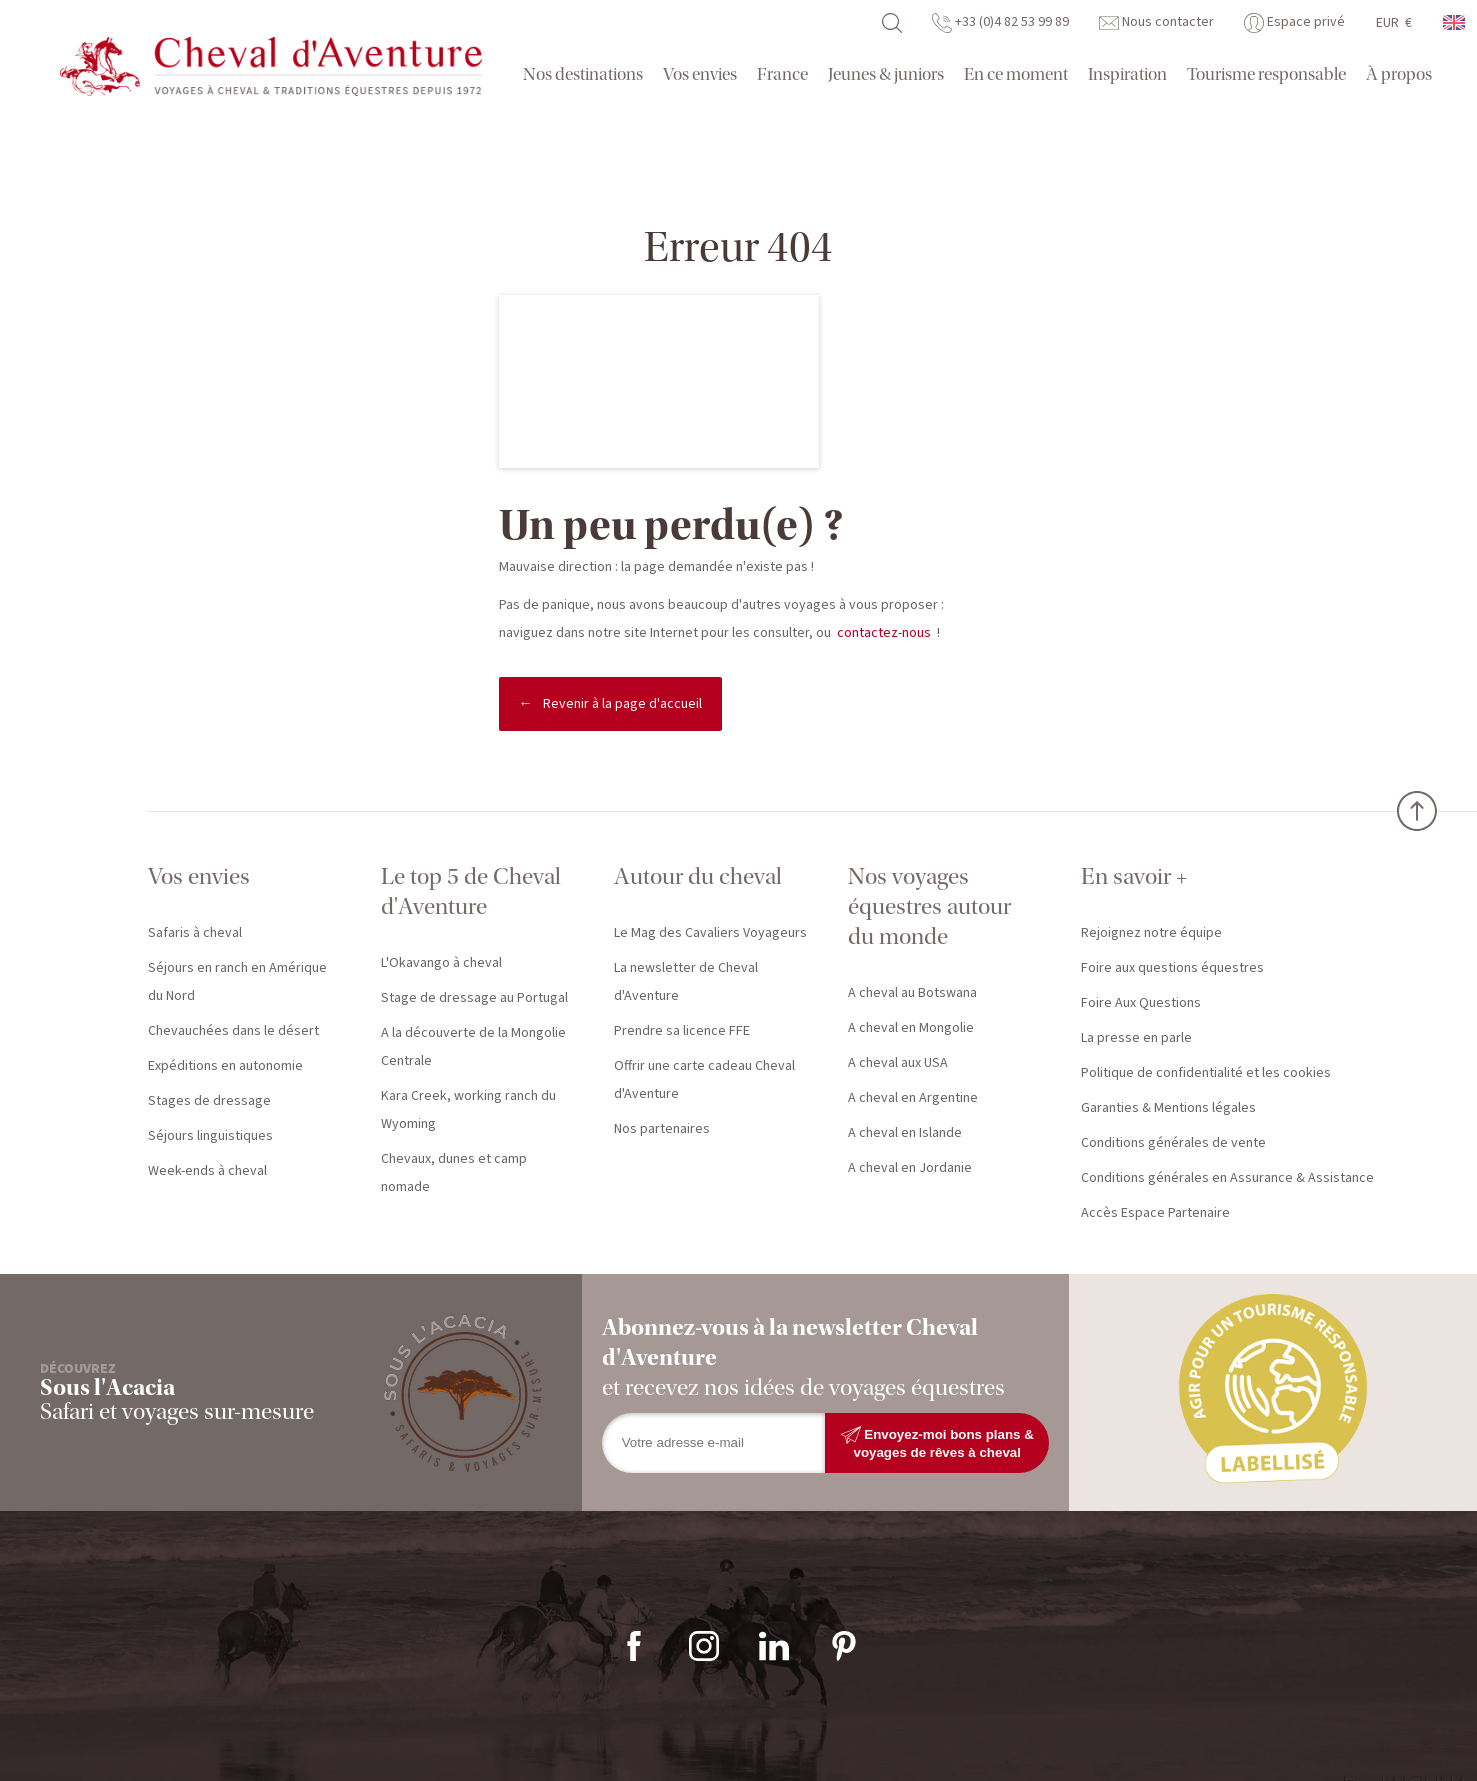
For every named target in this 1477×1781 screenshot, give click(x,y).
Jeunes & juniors (886, 74)
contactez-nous (884, 633)
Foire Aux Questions (1141, 1003)
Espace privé (1294, 22)
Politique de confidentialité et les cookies (1206, 1073)
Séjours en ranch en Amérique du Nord (237, 982)
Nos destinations (583, 74)
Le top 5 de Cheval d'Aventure (471, 891)
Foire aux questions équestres (1172, 968)
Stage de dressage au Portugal (474, 998)
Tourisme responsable (1266, 74)
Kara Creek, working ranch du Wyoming (468, 1110)
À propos (1399, 74)
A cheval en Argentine (913, 1098)
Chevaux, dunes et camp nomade (454, 1173)
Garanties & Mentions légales (1168, 1108)
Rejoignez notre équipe (1151, 933)
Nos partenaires (662, 1129)
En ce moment (1016, 74)
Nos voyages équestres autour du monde (929, 906)
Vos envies (700, 74)
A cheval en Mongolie (911, 1028)
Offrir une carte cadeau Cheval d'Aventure (704, 1080)
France (782, 74)
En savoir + (1134, 876)
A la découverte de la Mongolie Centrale (473, 1047)
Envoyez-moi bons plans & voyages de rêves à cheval (937, 1442)
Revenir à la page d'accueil (622, 704)
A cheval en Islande (905, 1133)
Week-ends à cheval (207, 1171)
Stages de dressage (209, 1101)
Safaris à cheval (195, 933)
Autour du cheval (698, 876)
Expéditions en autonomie (225, 1066)
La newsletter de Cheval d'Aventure (686, 982)
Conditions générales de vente (1173, 1143)
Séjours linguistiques (210, 1136)
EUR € (1394, 23)
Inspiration (1127, 74)
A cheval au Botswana (912, 993)
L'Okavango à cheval (441, 963)
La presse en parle (1136, 1038)
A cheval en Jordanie (910, 1168)
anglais (1455, 22)
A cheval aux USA (898, 1063)
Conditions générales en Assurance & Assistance (1227, 1178)
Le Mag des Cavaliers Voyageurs (710, 933)
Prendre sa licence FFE (682, 1031)
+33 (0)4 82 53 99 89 (1000, 22)
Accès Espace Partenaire (1155, 1213)
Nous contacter (1156, 22)
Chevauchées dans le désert (233, 1031)
